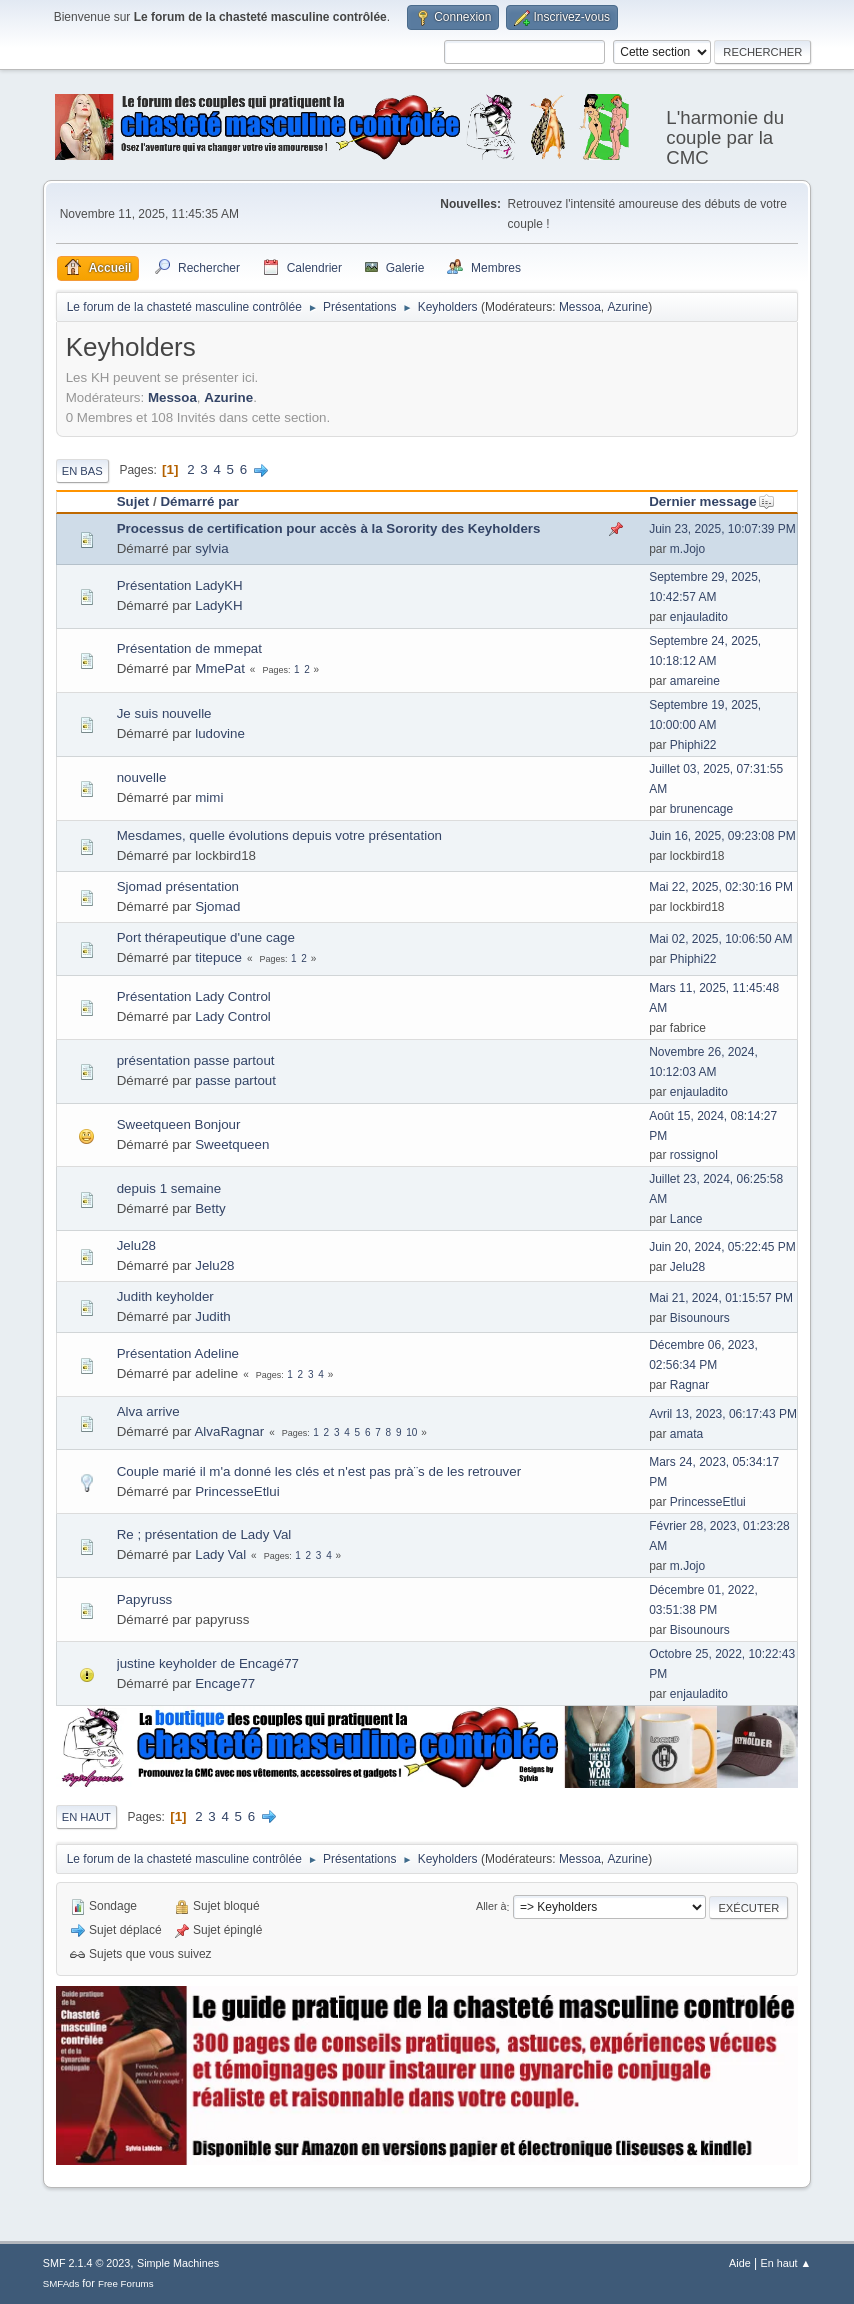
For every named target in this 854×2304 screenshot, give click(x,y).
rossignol (694, 1155)
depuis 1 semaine (169, 1188)
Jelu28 (136, 1245)
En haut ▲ (785, 2263)
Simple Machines (178, 2263)
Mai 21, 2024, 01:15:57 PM (721, 1298)
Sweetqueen (232, 1144)
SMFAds (61, 2283)
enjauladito (699, 617)
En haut (86, 1817)
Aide (740, 2263)
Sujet (133, 501)
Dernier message (711, 501)
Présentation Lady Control (194, 996)
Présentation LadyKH (180, 585)
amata (686, 1434)
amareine (695, 681)
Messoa (580, 307)
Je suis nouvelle (164, 713)
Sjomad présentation (178, 886)
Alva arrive (148, 1411)
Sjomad (217, 906)
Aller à (491, 1907)
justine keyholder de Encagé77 (208, 1663)
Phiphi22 (693, 745)
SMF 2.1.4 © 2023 (87, 2263)
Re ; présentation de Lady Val (204, 1534)
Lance (686, 1219)
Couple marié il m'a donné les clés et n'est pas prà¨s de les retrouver (319, 1471)
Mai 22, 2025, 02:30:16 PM (721, 887)
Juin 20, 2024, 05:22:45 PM (722, 1247)
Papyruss (145, 1599)
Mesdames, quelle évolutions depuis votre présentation (279, 835)
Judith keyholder (165, 1296)
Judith (213, 1316)
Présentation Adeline (178, 1353)
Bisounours (700, 1318)
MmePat (220, 668)
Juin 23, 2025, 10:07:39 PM (722, 529)
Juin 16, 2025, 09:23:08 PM (722, 836)
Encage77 (225, 1683)
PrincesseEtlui (237, 1491)
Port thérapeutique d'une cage (206, 937)
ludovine (220, 733)
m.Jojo (687, 549)
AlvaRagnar (229, 1431)
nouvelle (142, 777)
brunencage (701, 809)
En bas (82, 471)
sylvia (211, 548)
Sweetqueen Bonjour (179, 1124)
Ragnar (689, 1385)
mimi (209, 797)
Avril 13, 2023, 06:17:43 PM (723, 1414)
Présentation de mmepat (189, 648)
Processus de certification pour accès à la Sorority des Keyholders (329, 528)
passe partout (235, 1080)
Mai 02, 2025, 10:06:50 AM (720, 939)
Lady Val (220, 1554)
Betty (210, 1208)
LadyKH (218, 605)
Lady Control (233, 1016)
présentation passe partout (196, 1060)
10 (411, 1432)
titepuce (218, 957)
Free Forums (126, 2283)
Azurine (628, 307)
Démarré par (199, 501)
